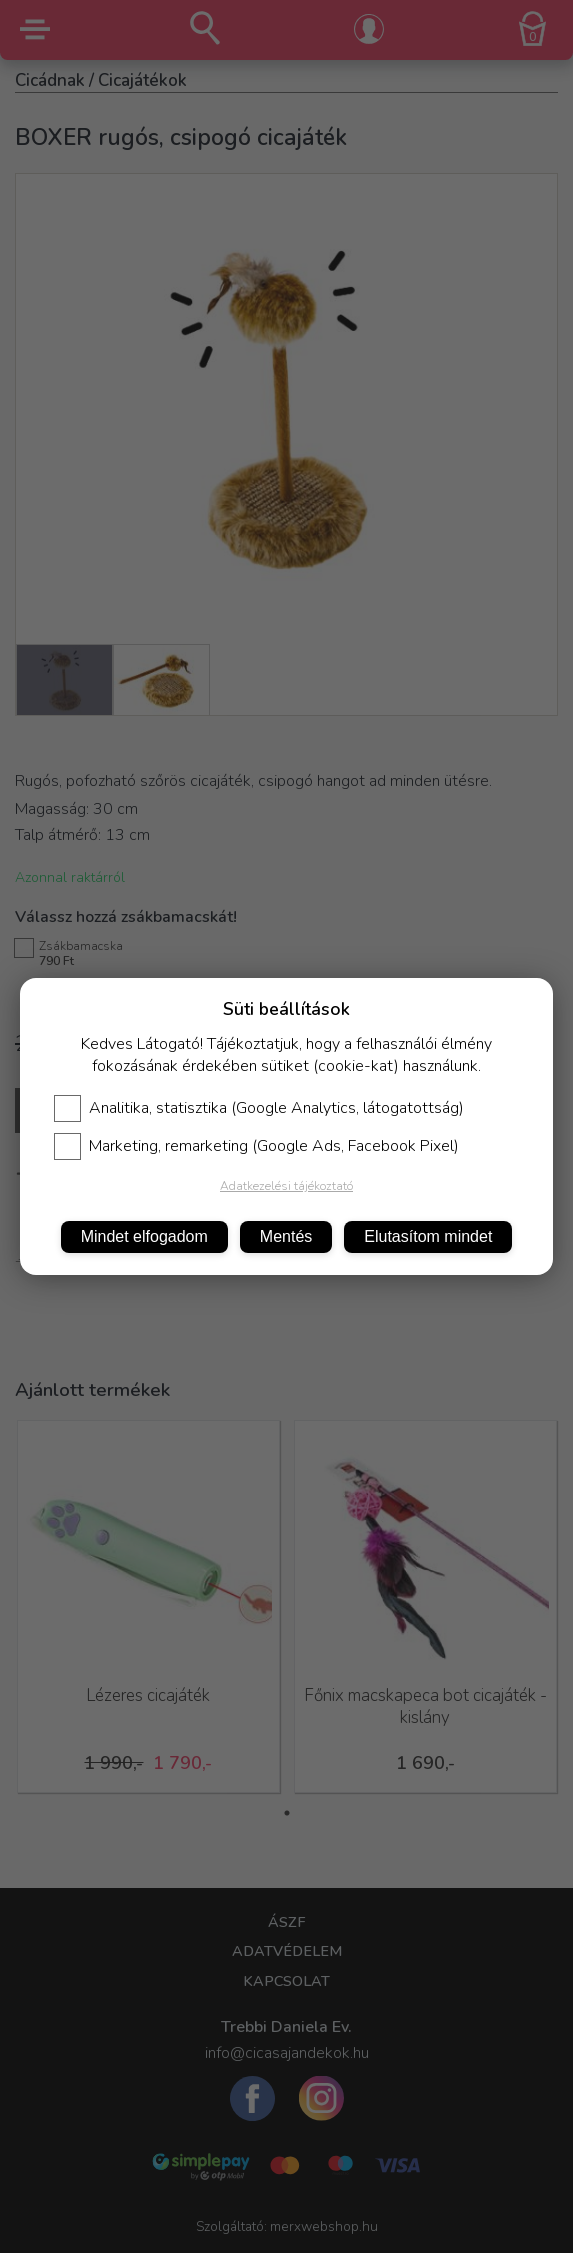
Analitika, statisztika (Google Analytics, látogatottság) (259, 1108)
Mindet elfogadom (144, 1236)
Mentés (286, 1236)
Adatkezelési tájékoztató (286, 1186)
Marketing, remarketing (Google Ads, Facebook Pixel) (256, 1146)
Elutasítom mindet (428, 1236)
